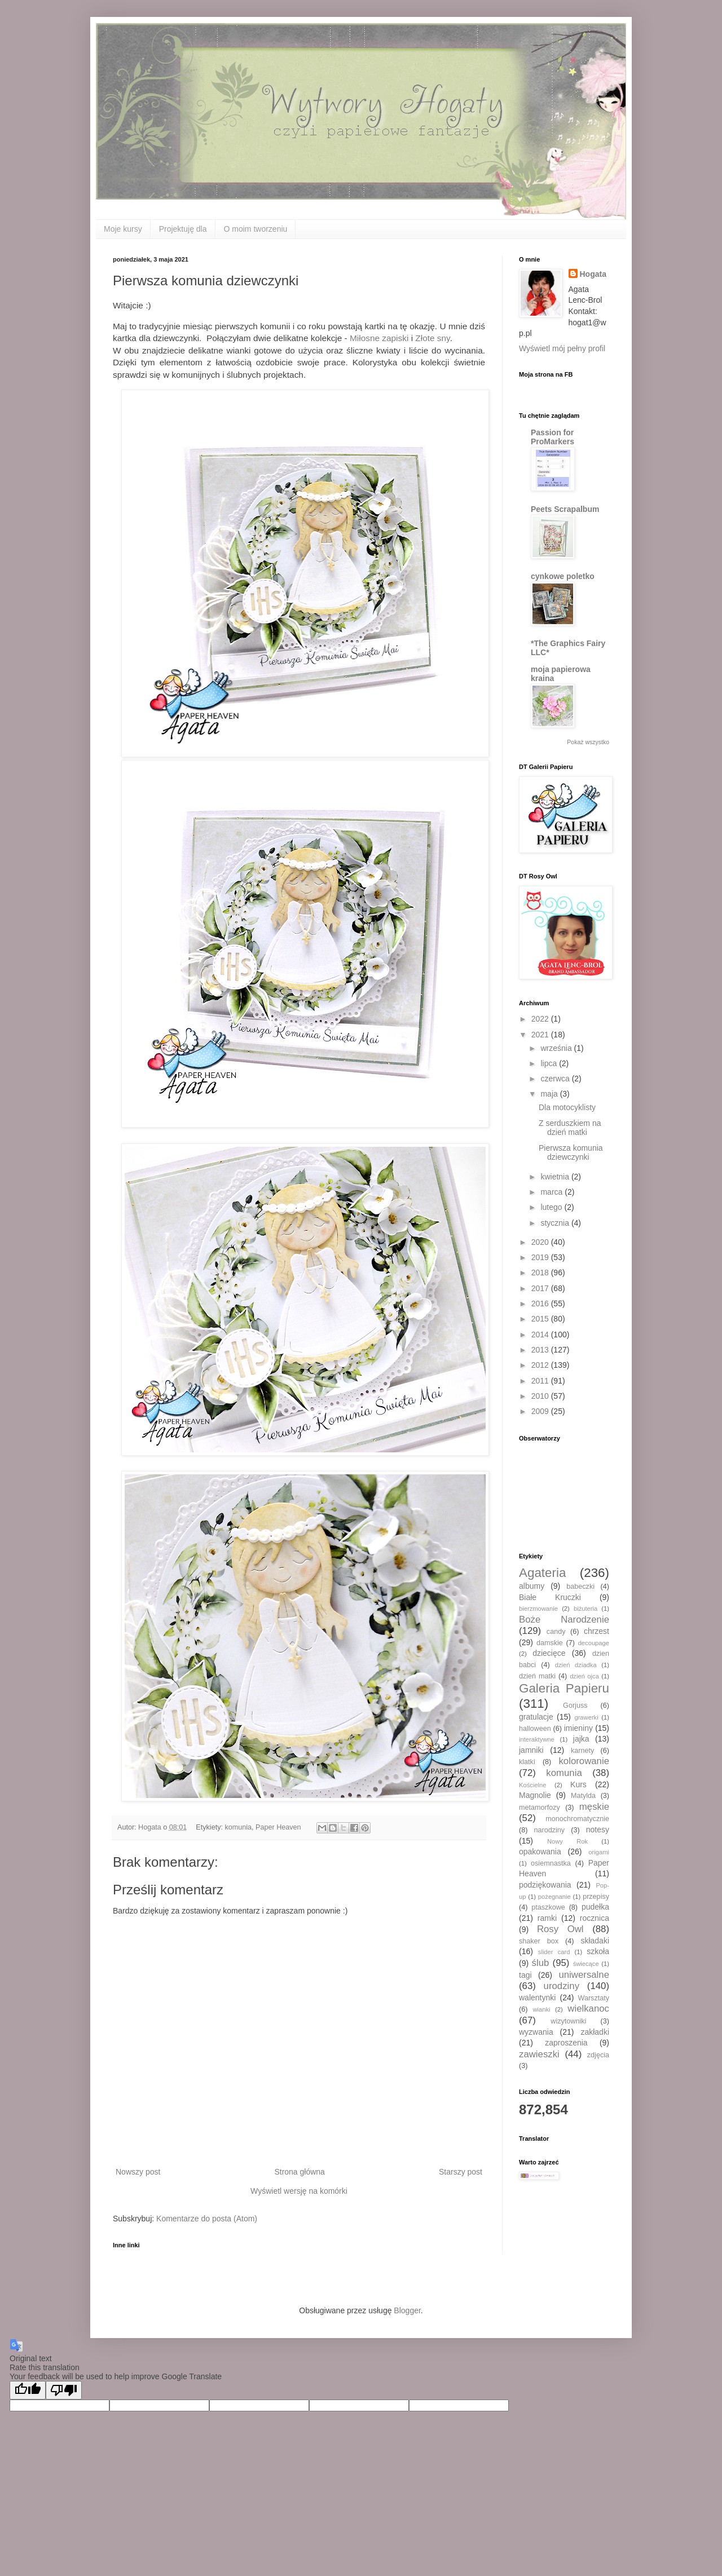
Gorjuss (575, 1705)
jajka (581, 1738)
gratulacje (536, 1716)
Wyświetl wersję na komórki (298, 2190)
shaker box (538, 1941)
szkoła (598, 1951)
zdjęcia (598, 2055)
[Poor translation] (64, 2390)
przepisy (596, 1897)
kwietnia (555, 1176)
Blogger (407, 2310)
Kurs (578, 1784)
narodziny (549, 1830)
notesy (597, 1829)
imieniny (578, 1728)
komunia (238, 1827)
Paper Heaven (278, 1827)
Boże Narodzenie (564, 1619)
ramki (547, 1918)
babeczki (580, 1586)
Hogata (593, 274)
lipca (549, 1063)
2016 (541, 1303)
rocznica (594, 1918)
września (557, 1048)
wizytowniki (568, 2021)
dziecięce (548, 1653)
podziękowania (545, 1884)
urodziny (561, 1986)
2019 (541, 1257)
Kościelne (533, 1785)
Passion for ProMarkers (552, 437)
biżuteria (585, 1608)
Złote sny (432, 338)
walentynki (537, 1997)
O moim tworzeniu (256, 228)
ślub (540, 1963)
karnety (582, 1751)
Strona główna (299, 2171)
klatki (527, 1762)
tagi (525, 1975)
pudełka (595, 1906)
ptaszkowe (548, 1907)
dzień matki (537, 1676)
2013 (541, 1349)
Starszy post (460, 2171)
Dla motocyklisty (567, 1107)
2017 (541, 1288)
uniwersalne (583, 1974)
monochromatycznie (577, 1819)
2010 (541, 1395)
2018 (541, 1272)
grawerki (586, 1717)
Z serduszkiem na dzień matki (570, 1128)
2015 (541, 1318)
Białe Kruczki (550, 1597)
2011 (541, 1380)
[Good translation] (28, 2390)
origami (598, 1852)
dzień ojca (584, 1676)
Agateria (542, 1573)
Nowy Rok (567, 1841)
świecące (586, 1963)
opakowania (540, 1851)
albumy (531, 1585)
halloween (535, 1729)
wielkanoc (588, 2008)
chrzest (596, 1631)
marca (552, 1191)
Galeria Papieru (564, 1688)
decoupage (593, 1643)
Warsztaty (594, 1998)
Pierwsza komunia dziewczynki (571, 1152)
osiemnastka (551, 1863)
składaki (594, 1940)
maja (550, 1093)
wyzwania (536, 2031)
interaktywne (536, 1739)
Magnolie (535, 1795)
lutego (552, 1207)
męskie (594, 1806)
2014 (541, 1334)
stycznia (555, 1222)
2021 (541, 1034)
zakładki (594, 2031)
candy (556, 1632)
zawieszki (539, 2054)
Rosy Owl (560, 1929)
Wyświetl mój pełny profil (562, 348)
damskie (549, 1643)
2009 (541, 1411)
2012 (541, 1364)
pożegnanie (554, 1896)
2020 (541, 1242)
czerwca (555, 1078)
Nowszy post (138, 2171)
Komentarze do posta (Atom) (206, 2218)
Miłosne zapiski (379, 338)
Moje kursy (123, 228)
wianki (541, 2009)
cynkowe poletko (563, 576)
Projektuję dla (183, 228)
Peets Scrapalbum (565, 509)
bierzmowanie (538, 1608)
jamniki (531, 1750)
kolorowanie (583, 1761)
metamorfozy (539, 1807)
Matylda (583, 1796)
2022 (541, 1018)
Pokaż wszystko (588, 742)
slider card (554, 1951)
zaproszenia (566, 2042)
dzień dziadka (576, 1665)
